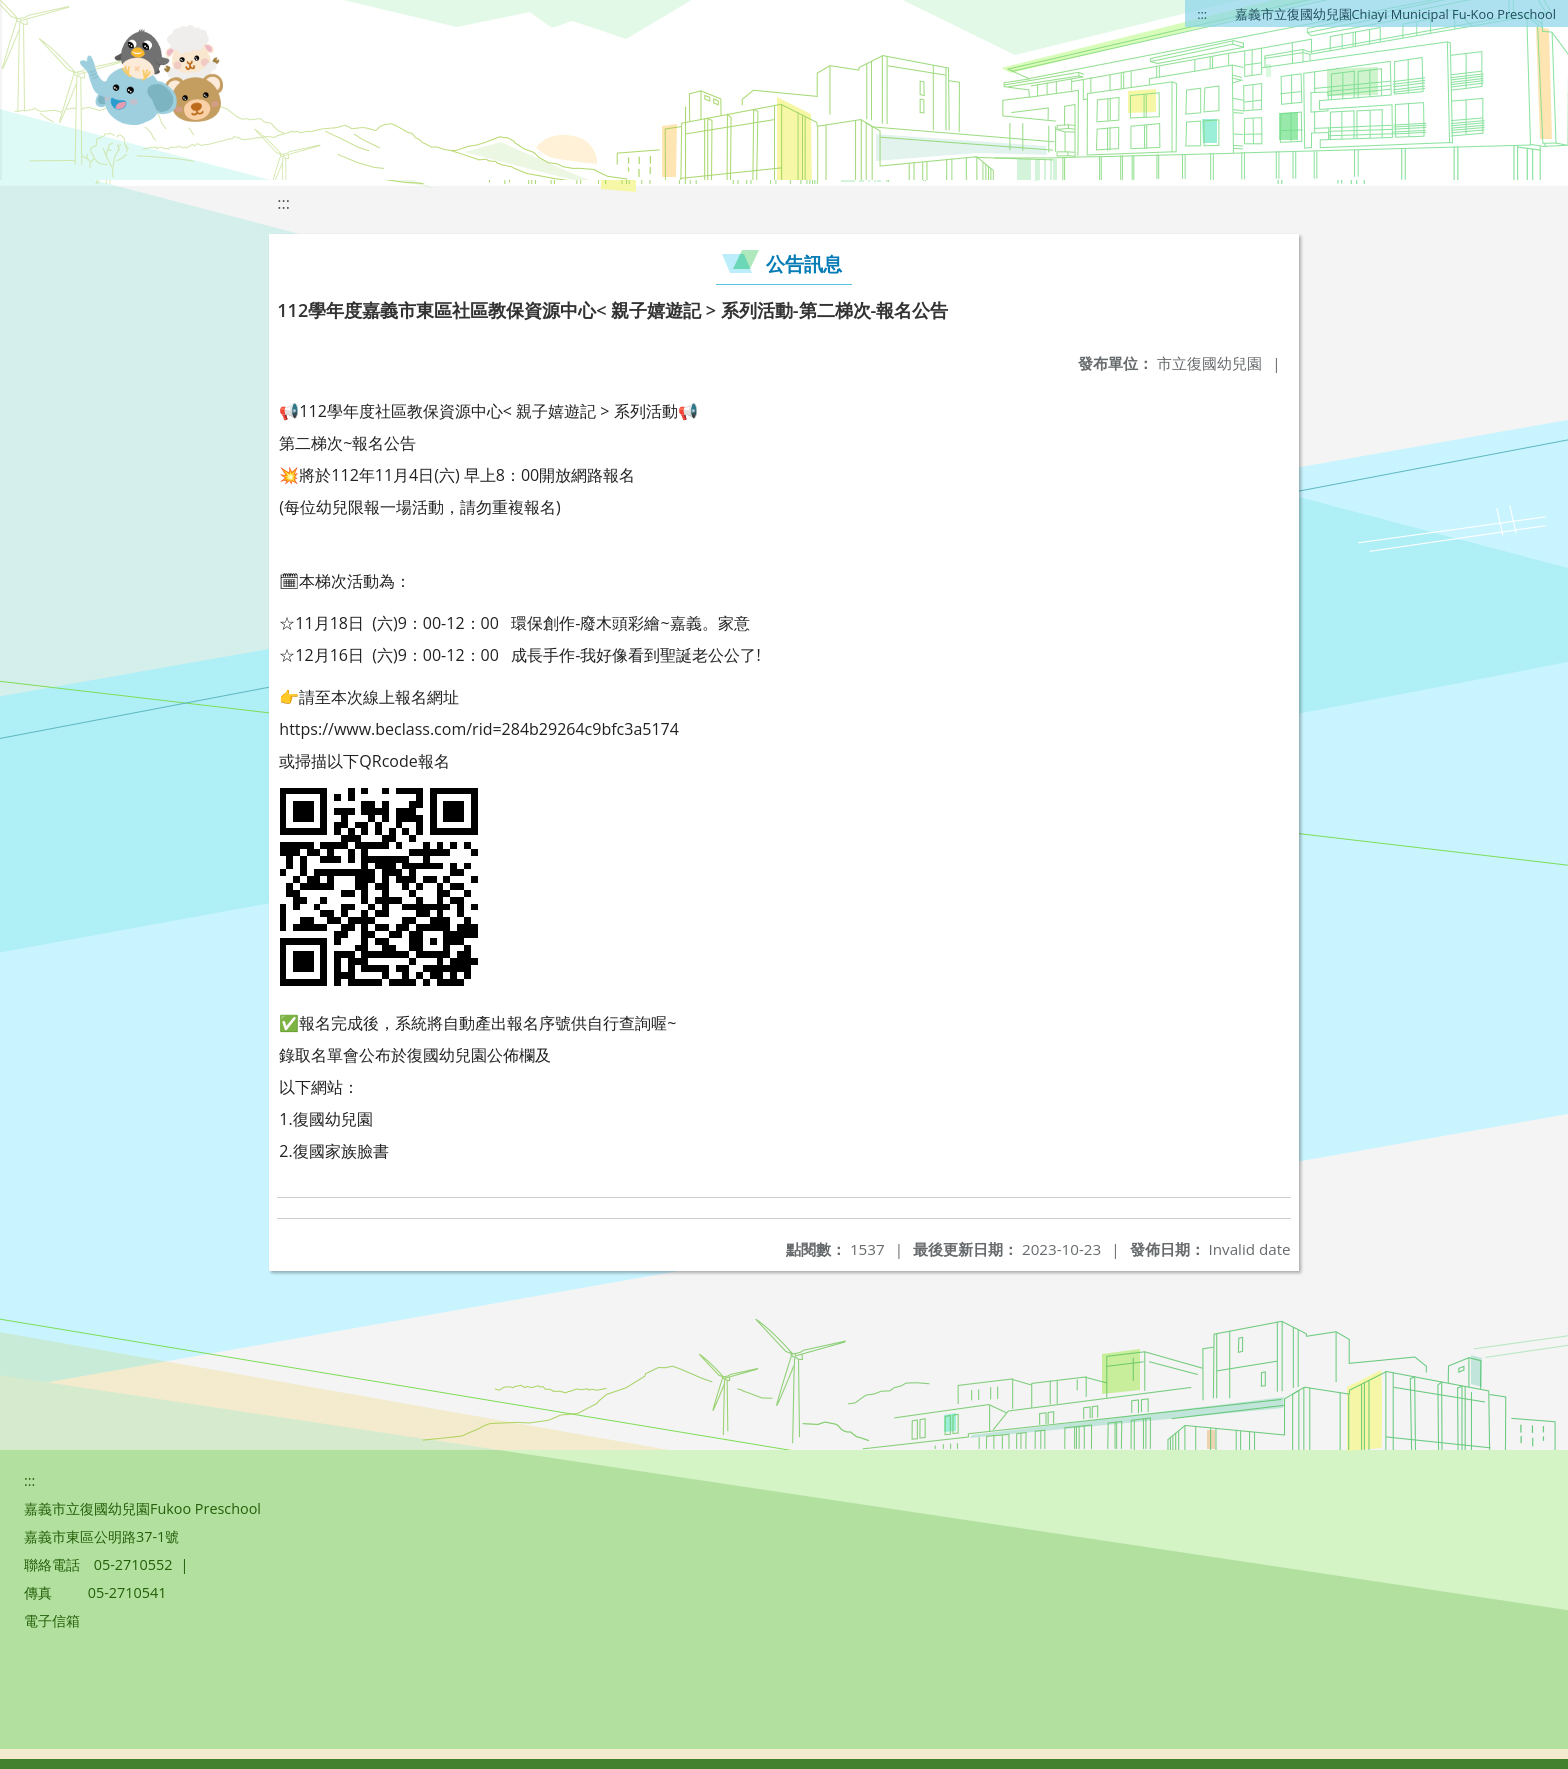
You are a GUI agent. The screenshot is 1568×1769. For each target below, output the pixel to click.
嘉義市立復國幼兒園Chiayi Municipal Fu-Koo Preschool (1395, 14)
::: (1202, 14)
